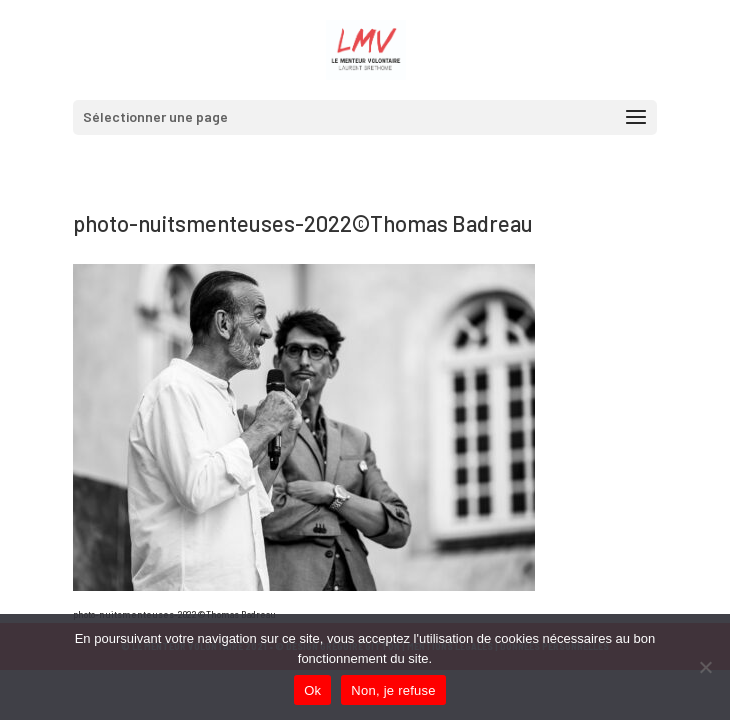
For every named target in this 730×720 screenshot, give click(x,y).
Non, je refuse (393, 690)
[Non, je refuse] (705, 667)
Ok (312, 690)
